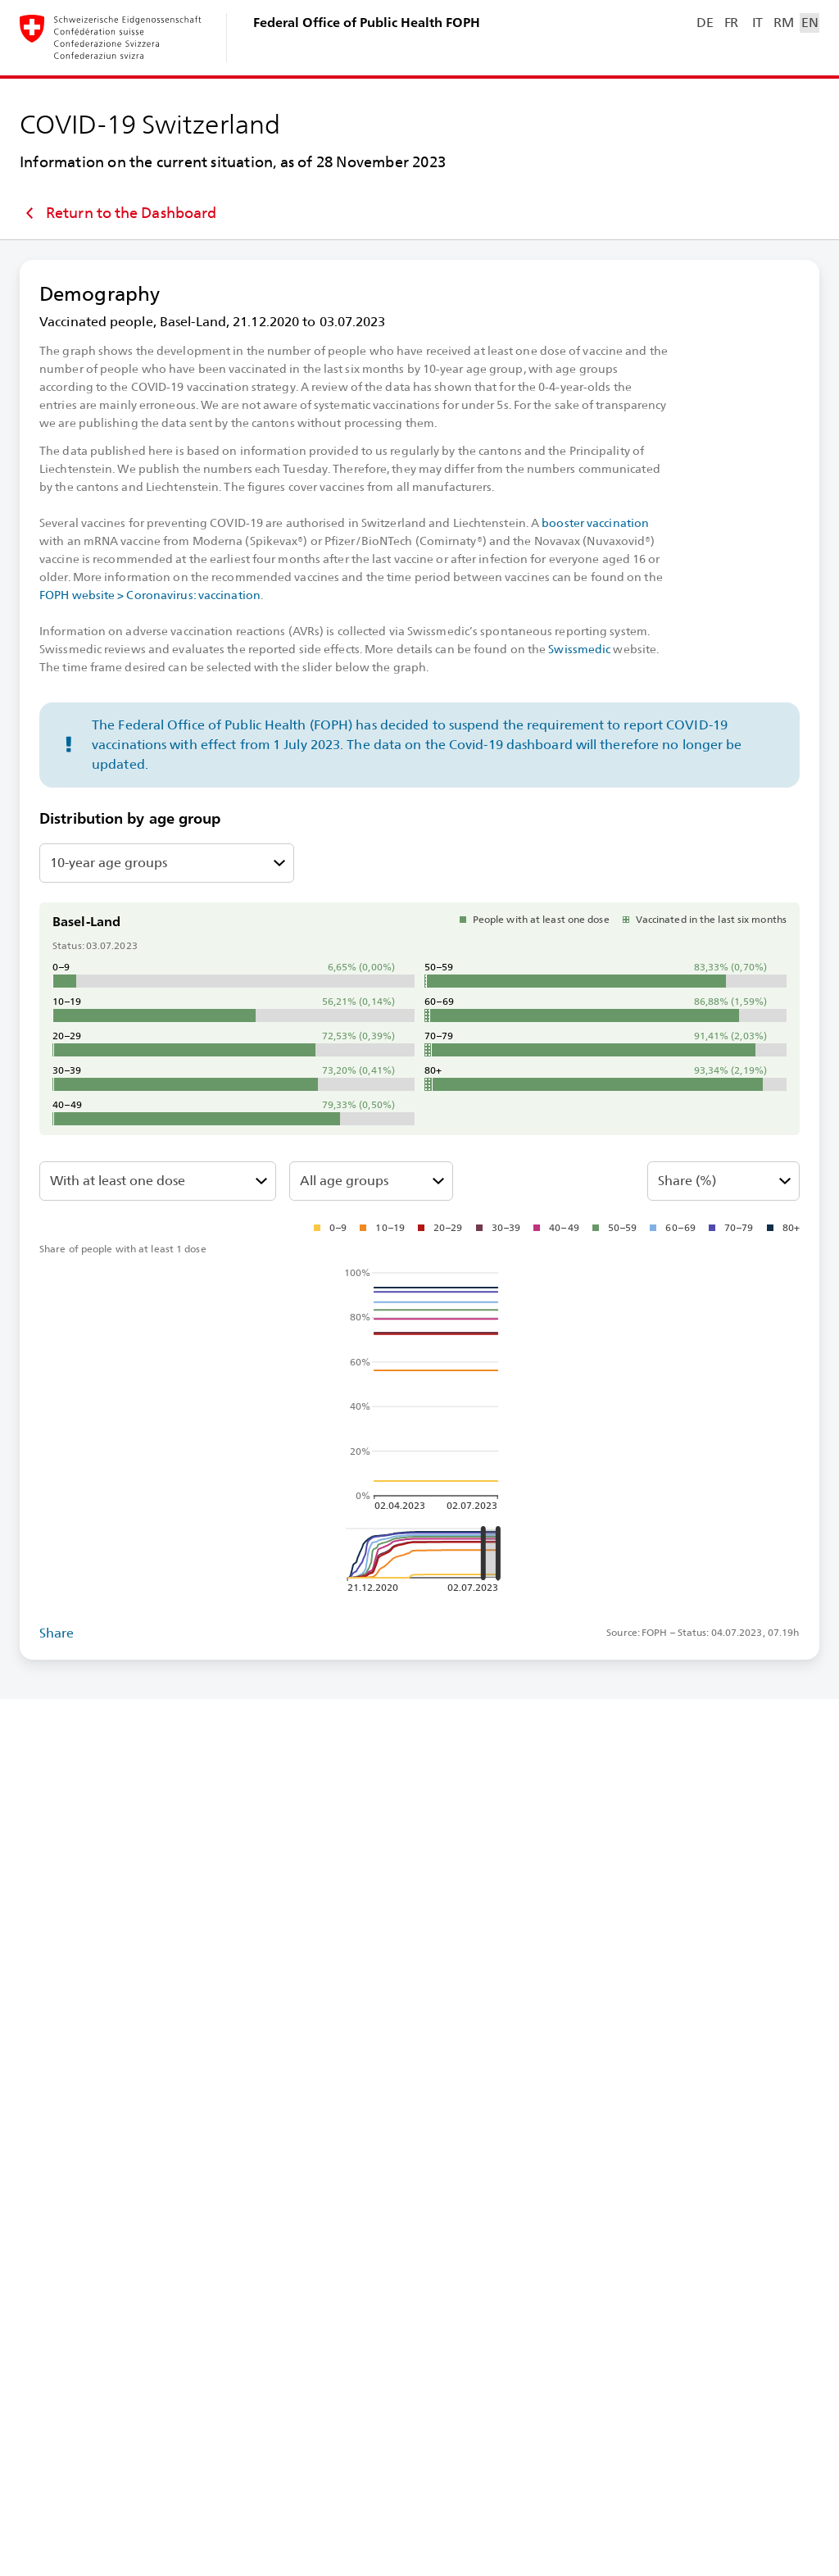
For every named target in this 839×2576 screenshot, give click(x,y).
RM (783, 22)
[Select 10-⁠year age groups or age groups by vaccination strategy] (166, 863)
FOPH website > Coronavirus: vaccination (150, 595)
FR (731, 22)
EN (809, 22)
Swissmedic (579, 649)
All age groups (344, 1180)
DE (704, 22)
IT (757, 22)
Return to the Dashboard (118, 213)
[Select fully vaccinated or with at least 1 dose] (157, 1181)
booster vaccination (595, 522)
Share (57, 1633)
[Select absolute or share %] (723, 1181)
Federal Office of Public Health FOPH (366, 22)
